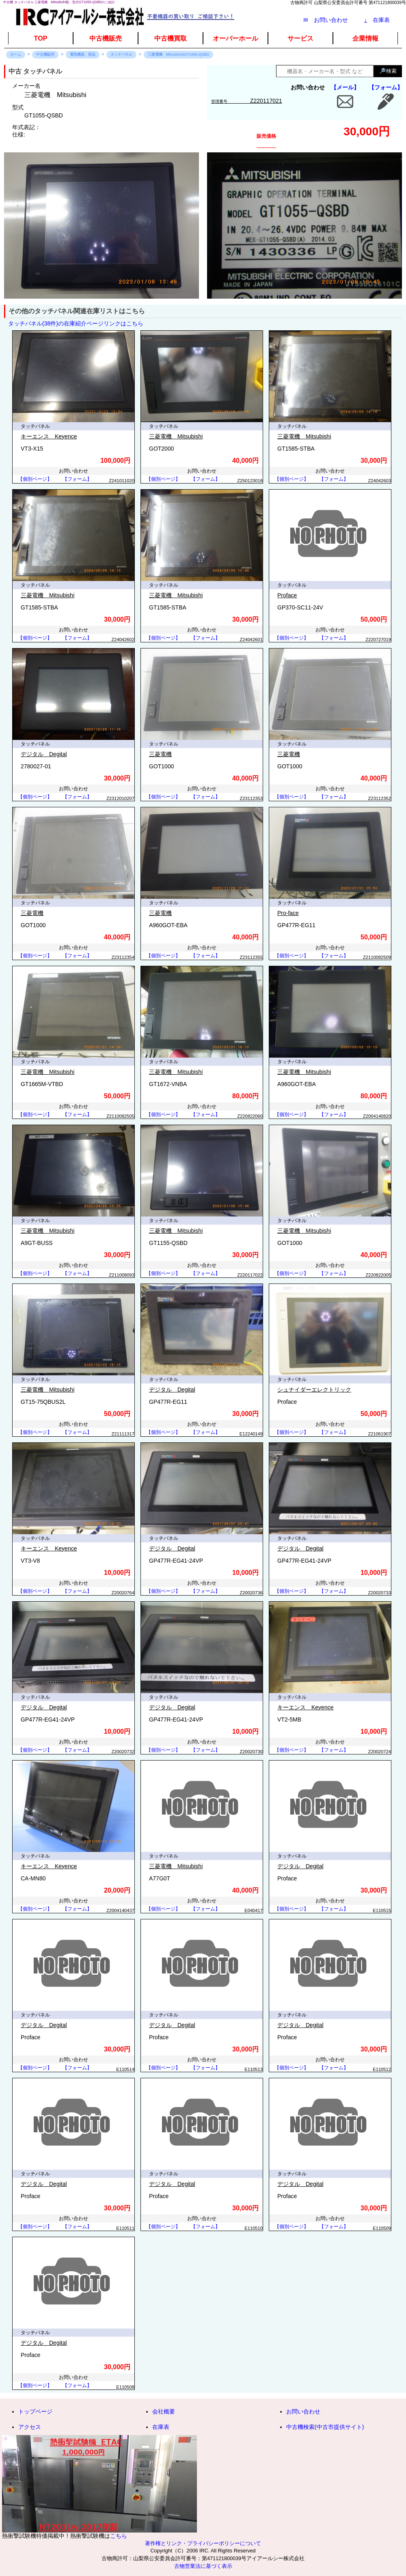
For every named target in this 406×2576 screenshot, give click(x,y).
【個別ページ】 (35, 479)
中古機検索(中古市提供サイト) (325, 2427)
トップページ (35, 2411)
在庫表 (377, 20)
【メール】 (345, 87)
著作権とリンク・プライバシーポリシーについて (203, 2543)
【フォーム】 (386, 87)
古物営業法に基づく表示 (203, 2566)
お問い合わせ (303, 2411)
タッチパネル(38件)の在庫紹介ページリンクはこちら (75, 323)
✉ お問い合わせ (325, 20)
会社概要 (163, 2411)
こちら (118, 2536)
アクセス (29, 2427)
